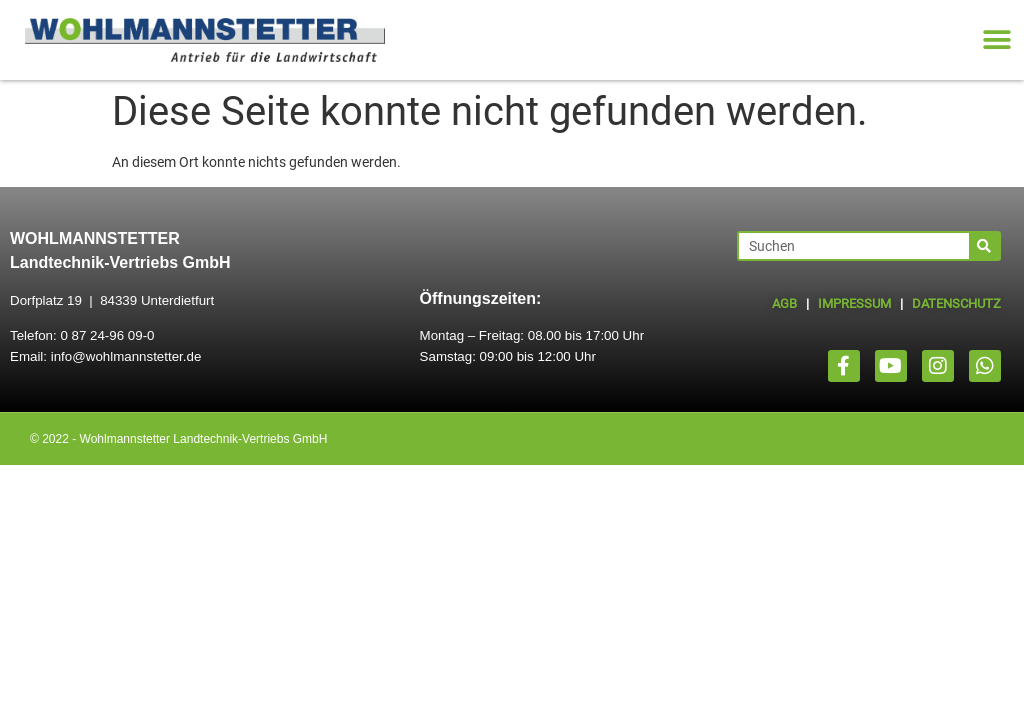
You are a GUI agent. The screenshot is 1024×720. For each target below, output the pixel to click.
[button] (996, 40)
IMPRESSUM (854, 303)
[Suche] (984, 246)
